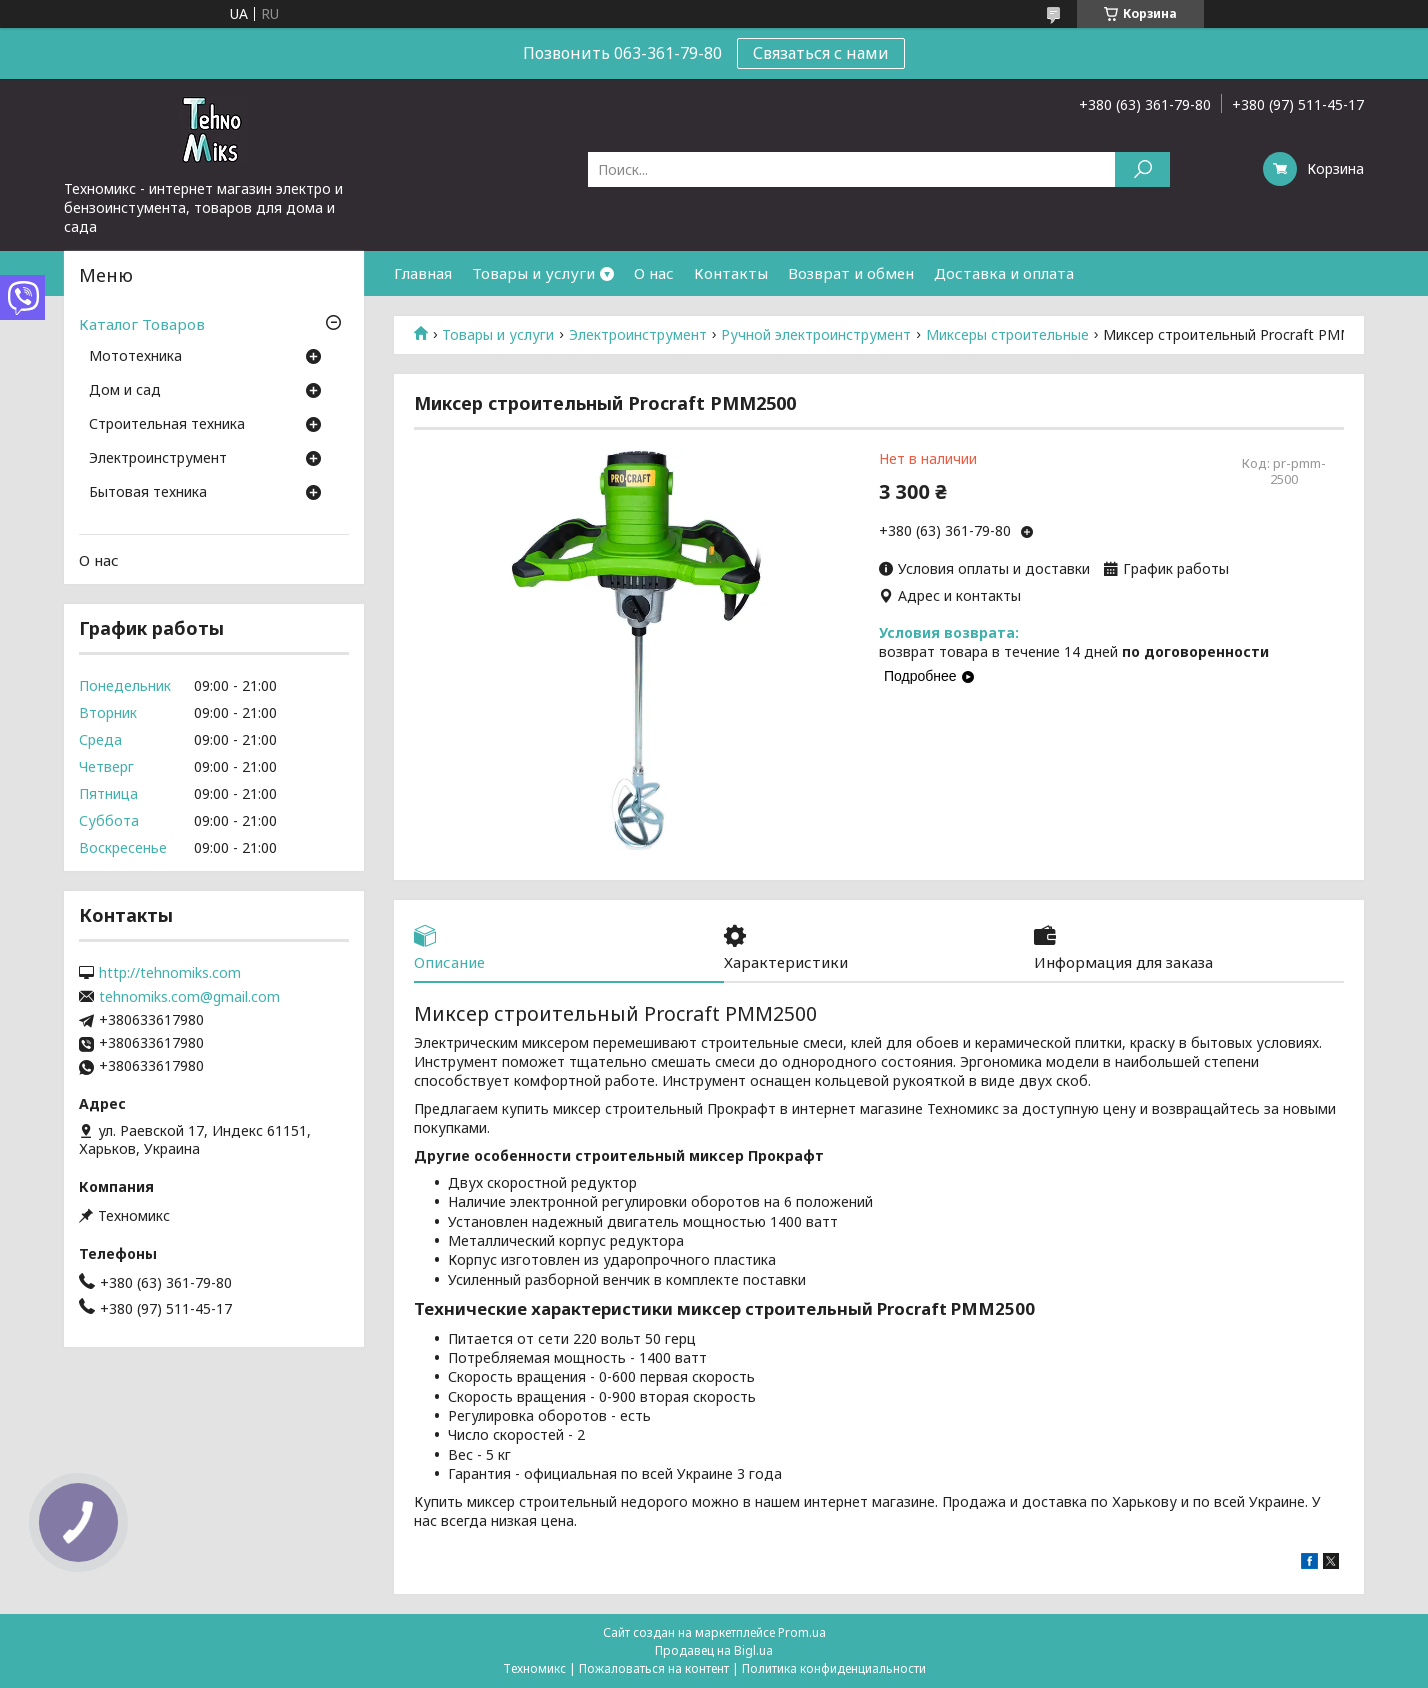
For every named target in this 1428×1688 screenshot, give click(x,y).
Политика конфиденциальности (834, 1668)
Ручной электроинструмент (816, 335)
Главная (423, 273)
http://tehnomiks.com (170, 973)
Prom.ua (802, 1632)
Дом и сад (125, 391)
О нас (654, 273)
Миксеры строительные (1007, 335)
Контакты (731, 273)
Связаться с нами (821, 53)
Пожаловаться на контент (654, 1668)
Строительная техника (167, 425)
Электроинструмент (638, 335)
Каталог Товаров (142, 324)
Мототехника (135, 357)
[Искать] (1142, 169)
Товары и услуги (533, 273)
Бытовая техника (148, 493)
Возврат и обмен (851, 273)
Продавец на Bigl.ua (714, 1650)
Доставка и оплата (1004, 273)
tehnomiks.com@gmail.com (189, 997)
